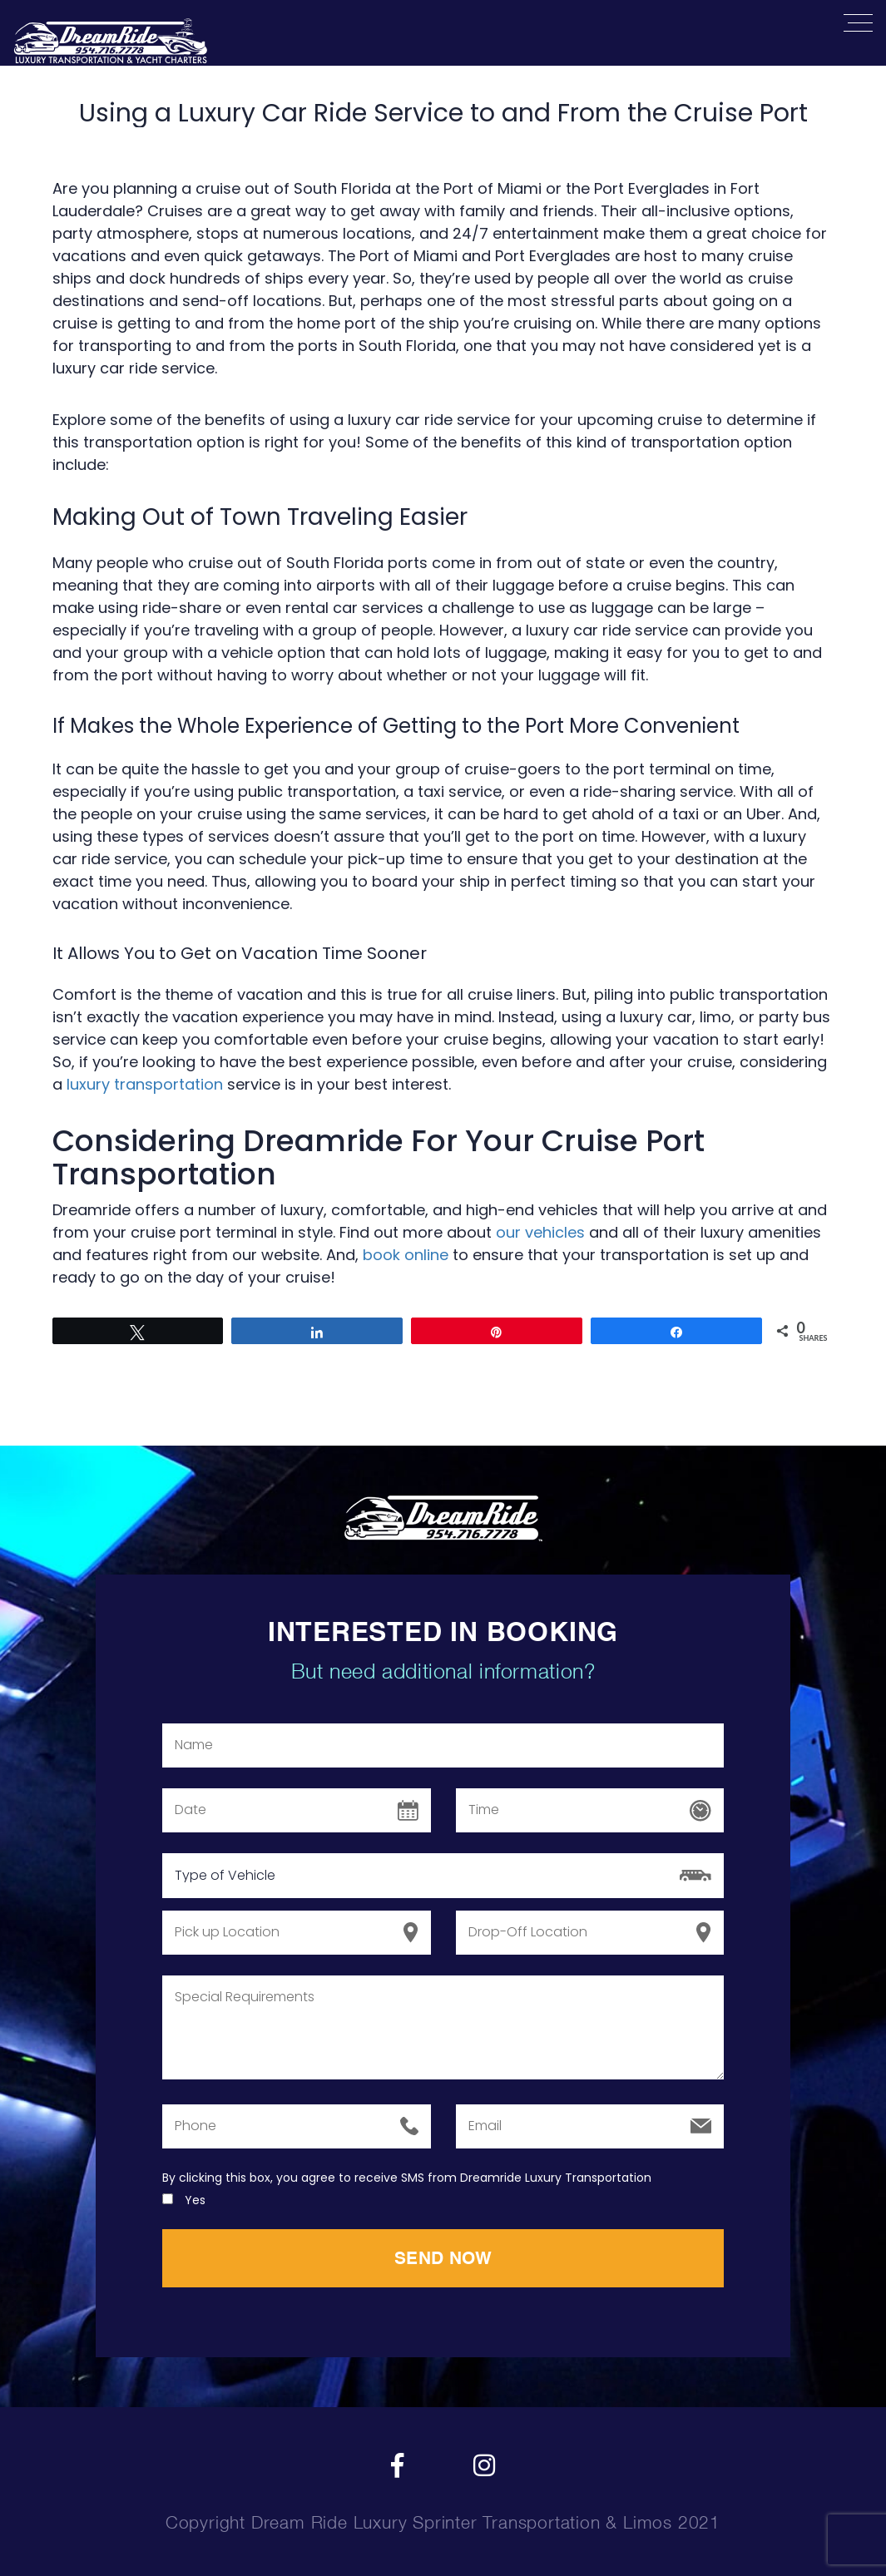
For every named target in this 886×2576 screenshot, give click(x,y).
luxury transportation (145, 1084)
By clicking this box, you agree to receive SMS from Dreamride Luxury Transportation (406, 2177)
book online (405, 1254)
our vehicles (540, 1232)
